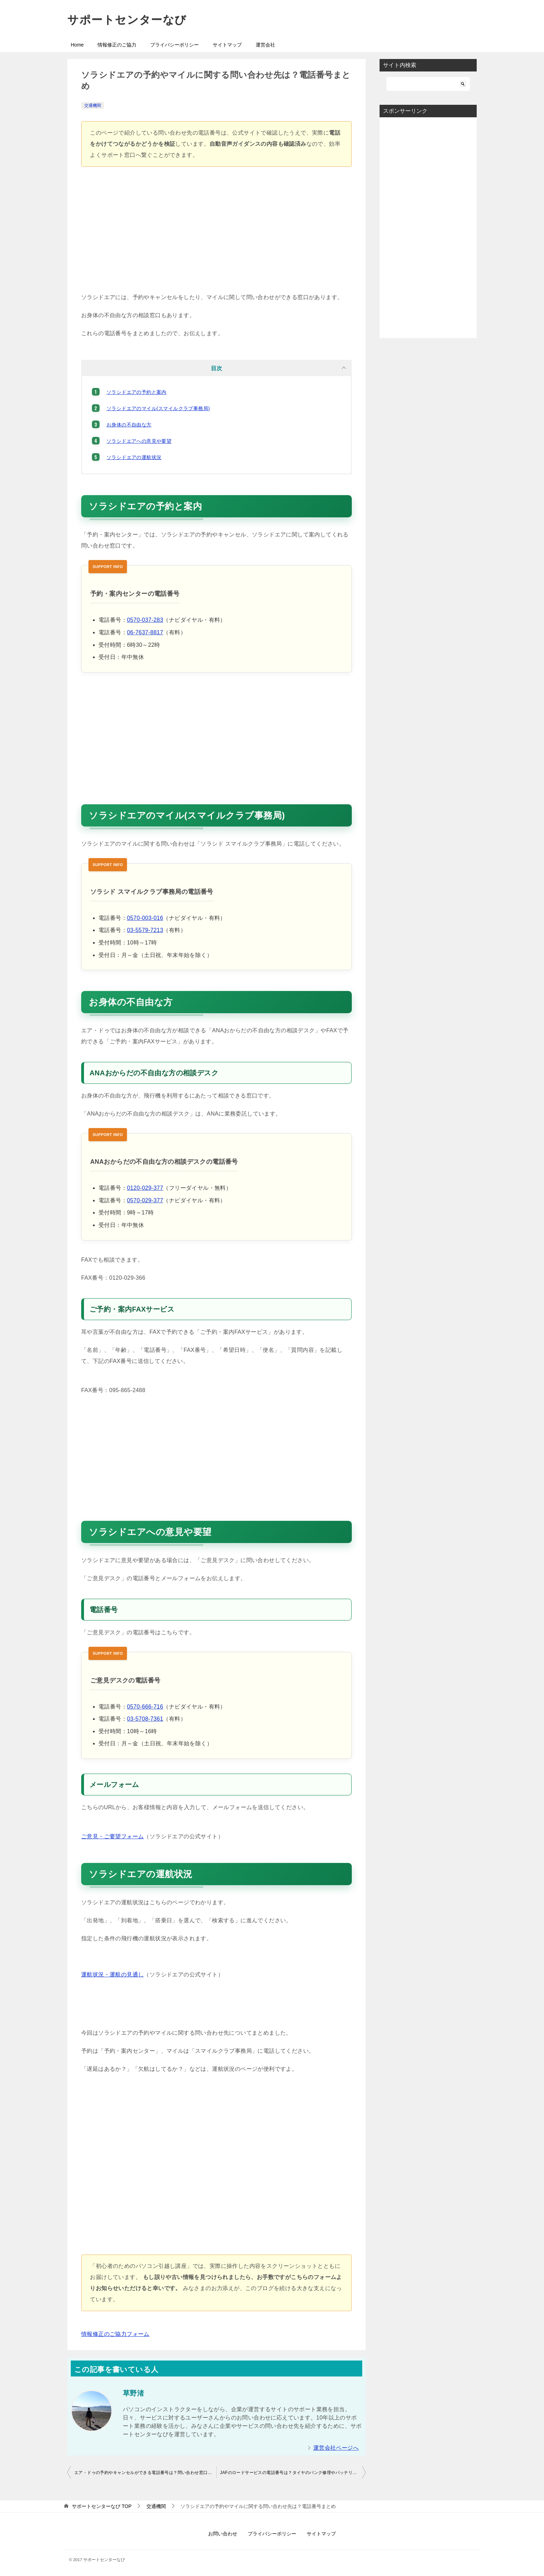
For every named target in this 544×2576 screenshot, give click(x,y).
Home (77, 45)
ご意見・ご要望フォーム (112, 1836)
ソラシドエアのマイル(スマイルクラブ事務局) (158, 408)
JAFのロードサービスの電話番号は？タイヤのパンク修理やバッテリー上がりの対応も (293, 2472)
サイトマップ (227, 45)
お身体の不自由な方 (129, 424)
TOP (101, 2506)
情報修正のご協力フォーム (115, 2334)
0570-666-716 (145, 1707)
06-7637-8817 (145, 632)
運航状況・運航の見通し (112, 1974)
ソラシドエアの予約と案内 (137, 392)
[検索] (428, 84)
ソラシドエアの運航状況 (134, 457)
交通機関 (92, 105)
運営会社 (265, 45)
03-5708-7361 (145, 1719)
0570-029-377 (145, 1200)
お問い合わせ (222, 2533)
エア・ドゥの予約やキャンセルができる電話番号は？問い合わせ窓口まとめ (145, 2472)
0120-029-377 (145, 1188)
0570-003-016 (145, 918)
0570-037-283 (145, 620)
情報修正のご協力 (116, 45)
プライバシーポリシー (174, 45)
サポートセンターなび (127, 20)
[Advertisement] (216, 232)
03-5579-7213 (145, 930)
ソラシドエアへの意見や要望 (139, 441)
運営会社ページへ (336, 2448)
